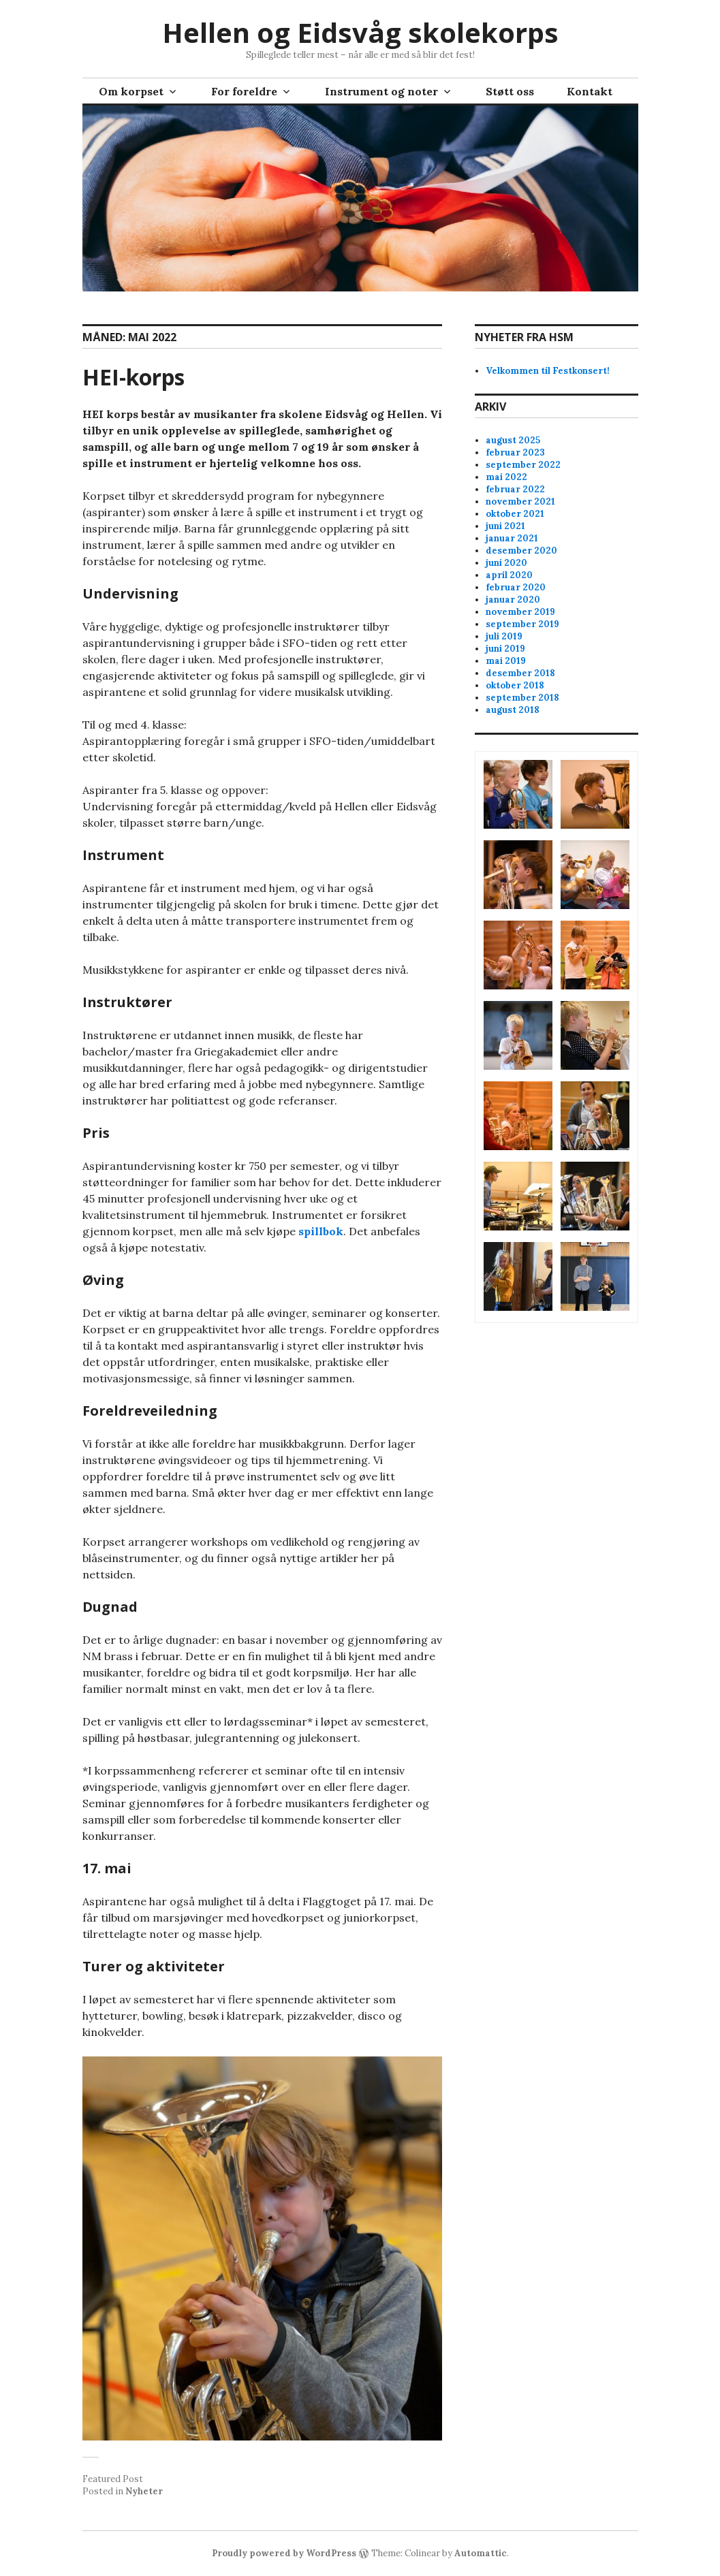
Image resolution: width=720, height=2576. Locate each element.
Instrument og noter (381, 91)
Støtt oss (510, 91)
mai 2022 (506, 477)
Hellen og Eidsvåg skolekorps (360, 32)
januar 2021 (512, 538)
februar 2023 (515, 452)
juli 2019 (504, 636)
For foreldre (244, 91)
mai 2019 (506, 661)
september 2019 (522, 624)
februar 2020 (516, 587)
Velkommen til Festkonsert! (548, 371)
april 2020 (509, 575)
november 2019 (520, 612)
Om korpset (131, 91)
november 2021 (520, 501)
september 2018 (522, 697)
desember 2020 (521, 550)
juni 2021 (505, 526)
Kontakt (589, 91)
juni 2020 (506, 563)
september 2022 (523, 465)
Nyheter (144, 2491)
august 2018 (512, 710)
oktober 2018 (515, 685)
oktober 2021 (515, 514)
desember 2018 (520, 673)
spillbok (320, 1231)
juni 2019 (505, 648)
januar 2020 (513, 599)
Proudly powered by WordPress (284, 2553)
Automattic (480, 2553)
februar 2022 (515, 489)
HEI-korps (133, 377)
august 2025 (513, 440)
